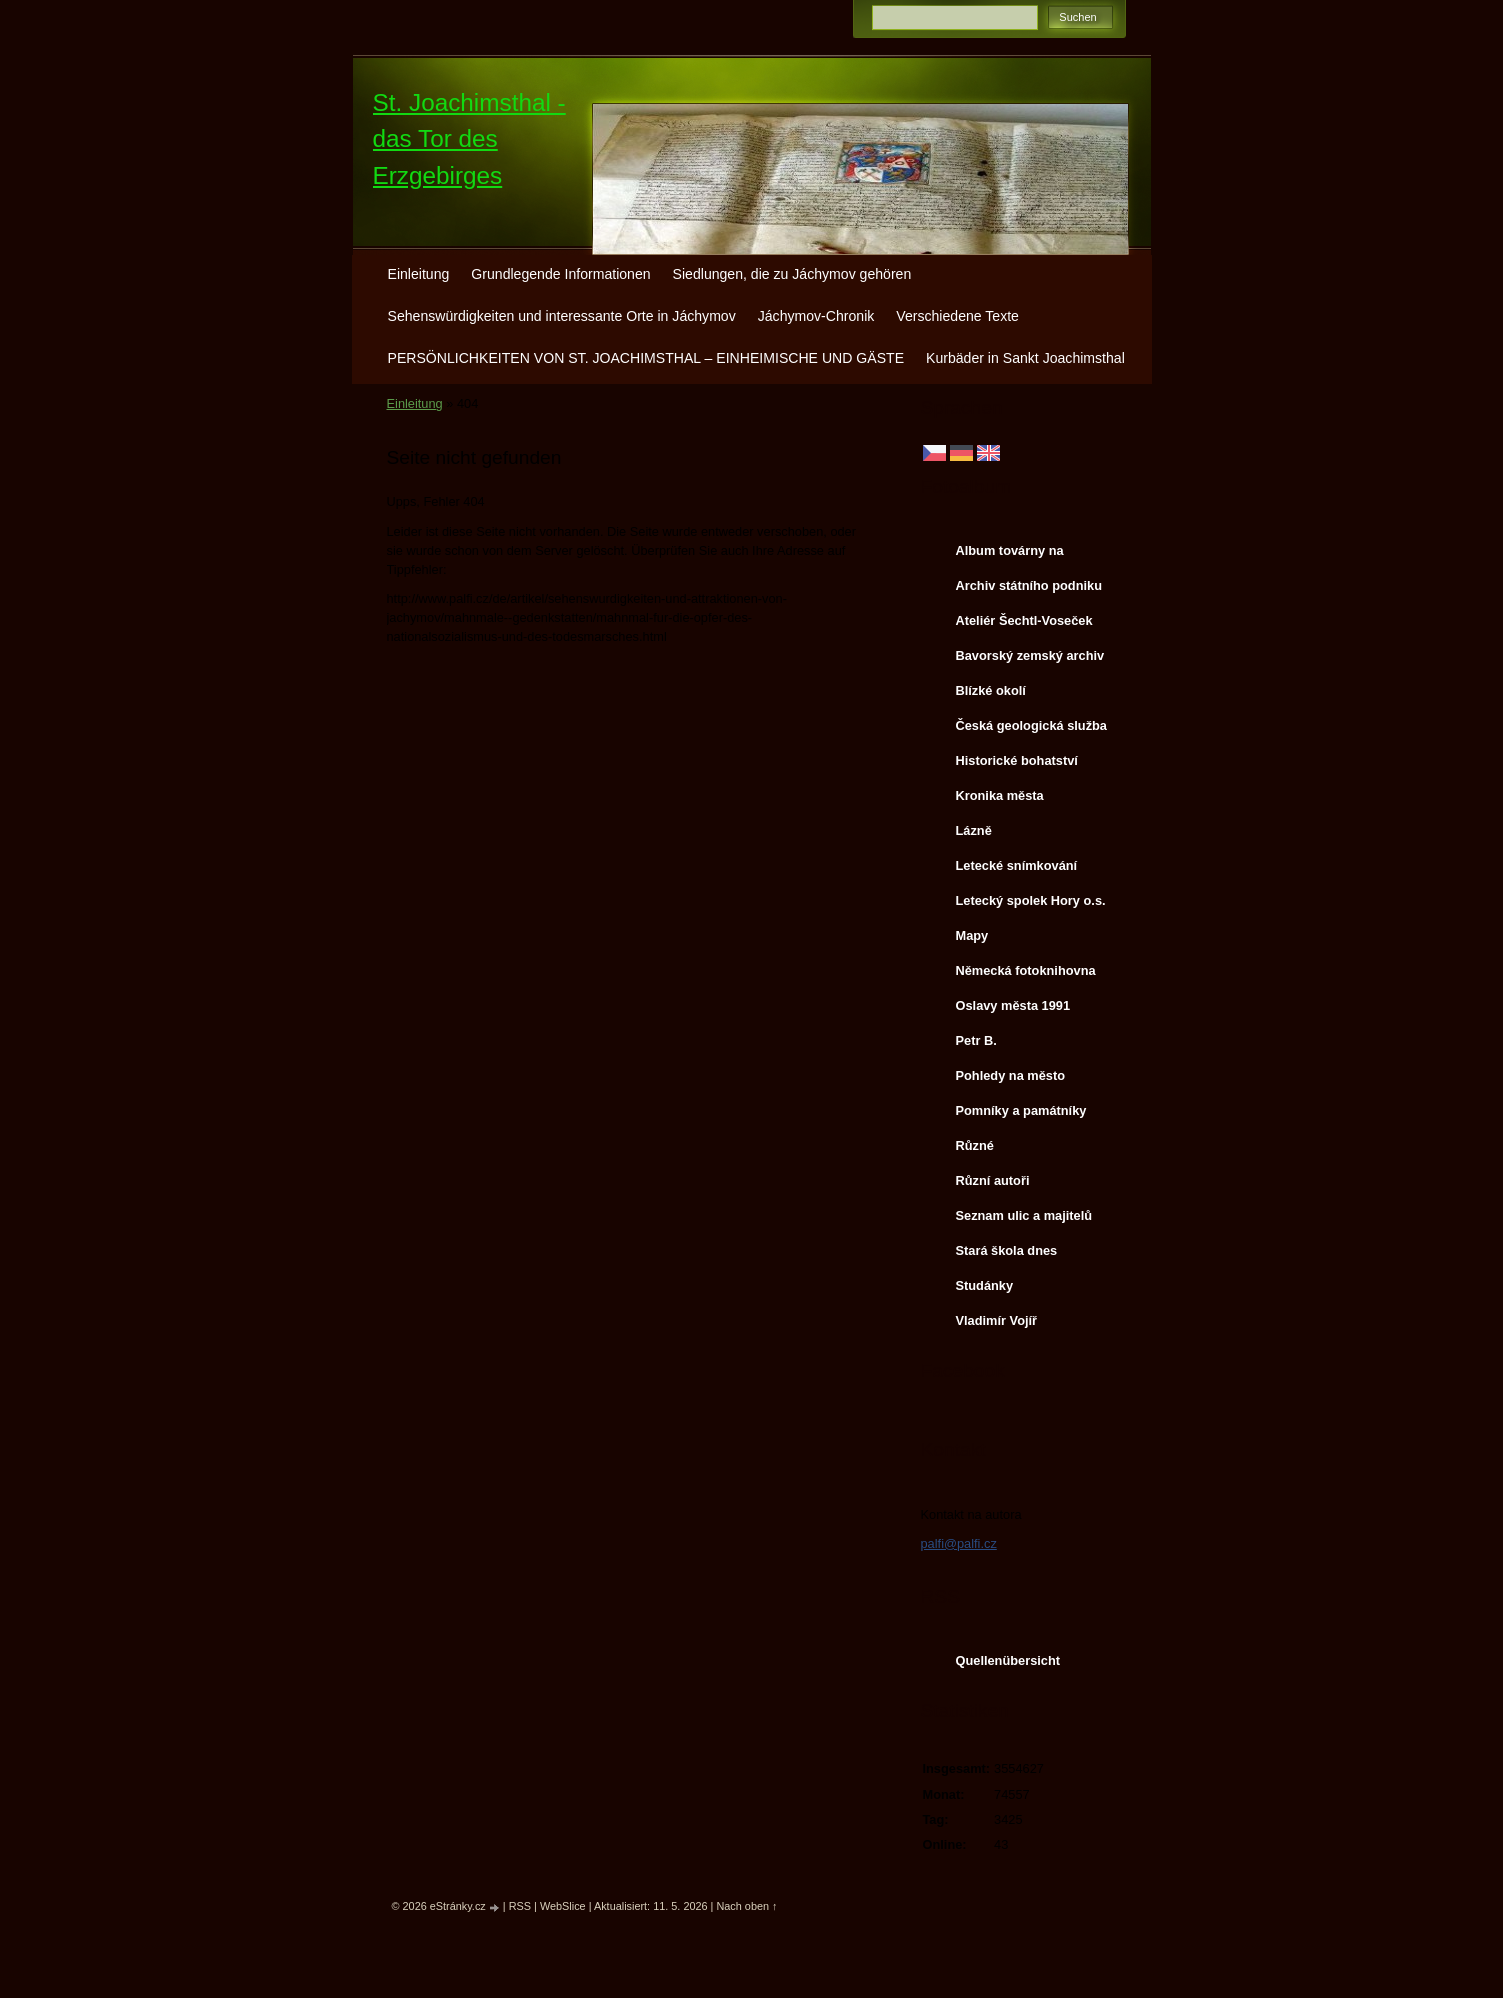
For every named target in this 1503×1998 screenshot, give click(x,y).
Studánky (985, 1285)
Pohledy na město (1011, 1075)
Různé (975, 1145)
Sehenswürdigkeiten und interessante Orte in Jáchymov (562, 316)
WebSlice (563, 1906)
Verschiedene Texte (957, 316)
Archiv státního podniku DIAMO (1029, 590)
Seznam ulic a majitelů (1024, 1215)
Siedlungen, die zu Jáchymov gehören (792, 274)
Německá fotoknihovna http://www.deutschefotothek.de (1032, 975)
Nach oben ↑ (746, 1906)
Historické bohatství (1017, 760)
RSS (520, 1906)
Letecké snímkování (1017, 865)
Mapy (972, 935)
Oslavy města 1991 (1013, 1005)
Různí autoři (993, 1180)
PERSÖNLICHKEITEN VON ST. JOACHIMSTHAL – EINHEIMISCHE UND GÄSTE (646, 358)
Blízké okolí (991, 690)
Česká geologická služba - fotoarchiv (1032, 730)
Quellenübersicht (1008, 1660)
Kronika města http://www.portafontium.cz (1031, 800)
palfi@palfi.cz (959, 1543)
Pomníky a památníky (1021, 1110)
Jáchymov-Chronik (816, 316)
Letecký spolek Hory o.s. (1031, 900)
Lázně (974, 830)
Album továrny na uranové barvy (1010, 555)
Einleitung (419, 274)
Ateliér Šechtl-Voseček (1024, 620)
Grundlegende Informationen (560, 274)
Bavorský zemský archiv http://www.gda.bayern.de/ (1033, 660)
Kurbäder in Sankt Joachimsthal (1025, 358)
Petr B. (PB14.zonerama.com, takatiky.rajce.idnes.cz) (1025, 1045)
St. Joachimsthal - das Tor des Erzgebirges (469, 139)
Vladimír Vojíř (997, 1320)
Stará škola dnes (1007, 1250)
